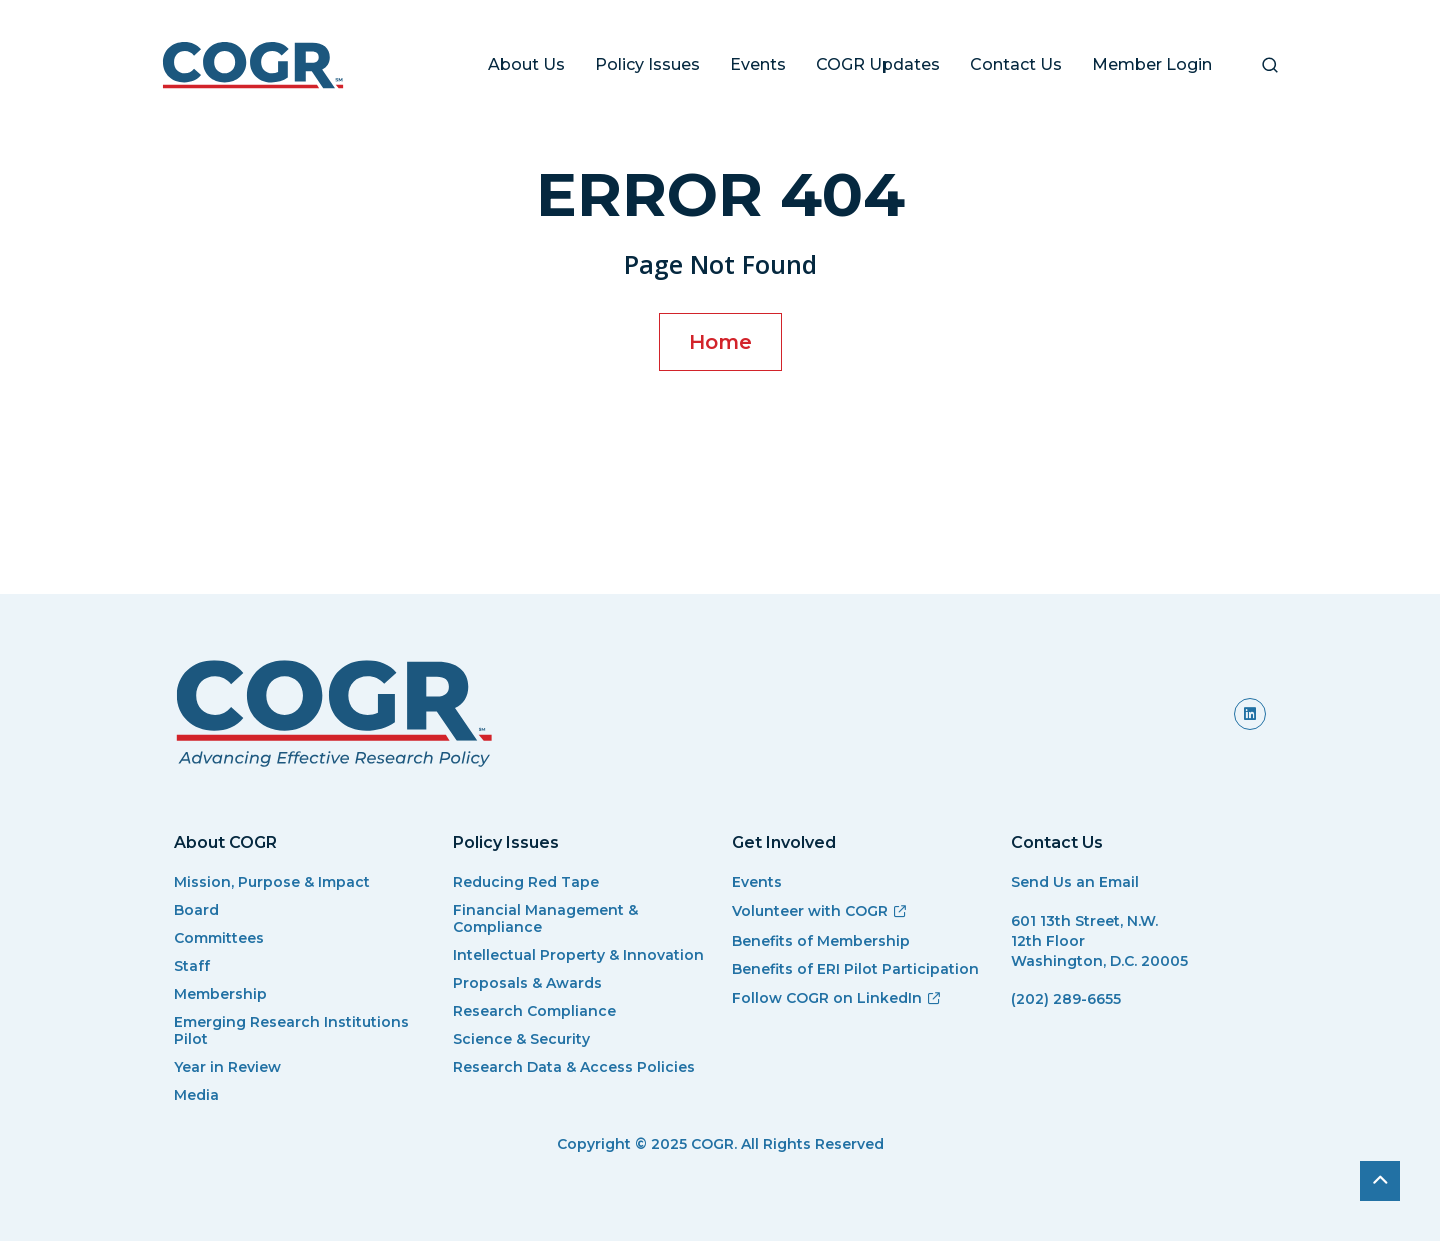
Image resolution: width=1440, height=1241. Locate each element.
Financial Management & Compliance (545, 919)
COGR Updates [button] (878, 64)
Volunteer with (820, 911)
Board (196, 910)
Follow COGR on (837, 998)
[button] (1270, 65)
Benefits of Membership (821, 941)
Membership (220, 994)
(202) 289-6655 (1066, 999)
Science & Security (521, 1039)
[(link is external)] (1250, 714)
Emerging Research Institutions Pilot (291, 1031)
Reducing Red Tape (526, 882)
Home (720, 342)
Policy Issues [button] (647, 64)
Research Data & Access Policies (574, 1067)
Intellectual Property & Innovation (578, 955)
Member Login (1152, 64)
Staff (192, 966)
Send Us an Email (1075, 882)
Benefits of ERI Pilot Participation (855, 969)
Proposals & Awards (527, 983)
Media (196, 1095)
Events (758, 64)
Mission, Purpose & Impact (272, 882)
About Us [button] (526, 64)
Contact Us (1016, 64)
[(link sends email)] (1138, 1024)
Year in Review (227, 1067)
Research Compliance (534, 1011)
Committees (219, 938)
